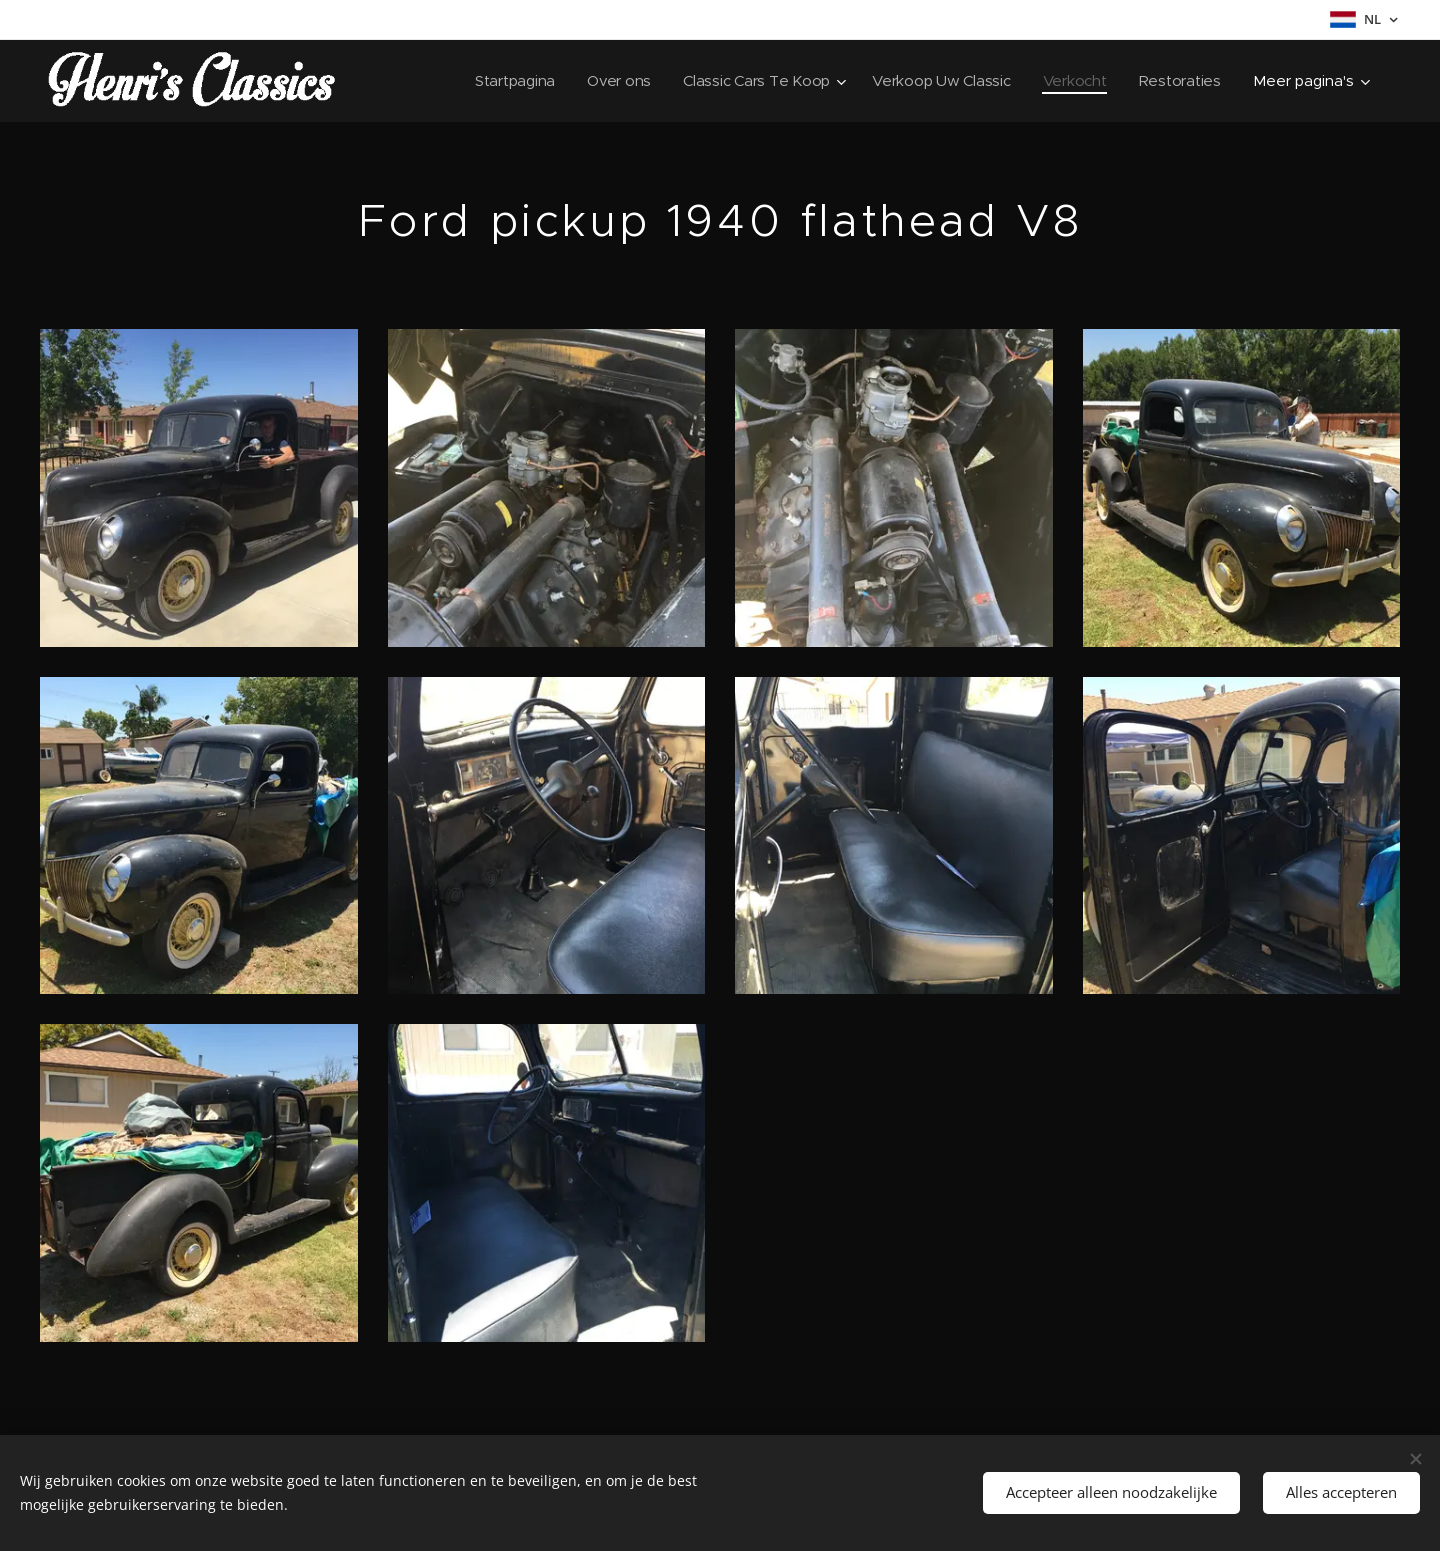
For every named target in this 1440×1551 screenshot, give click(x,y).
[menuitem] (503, 81)
